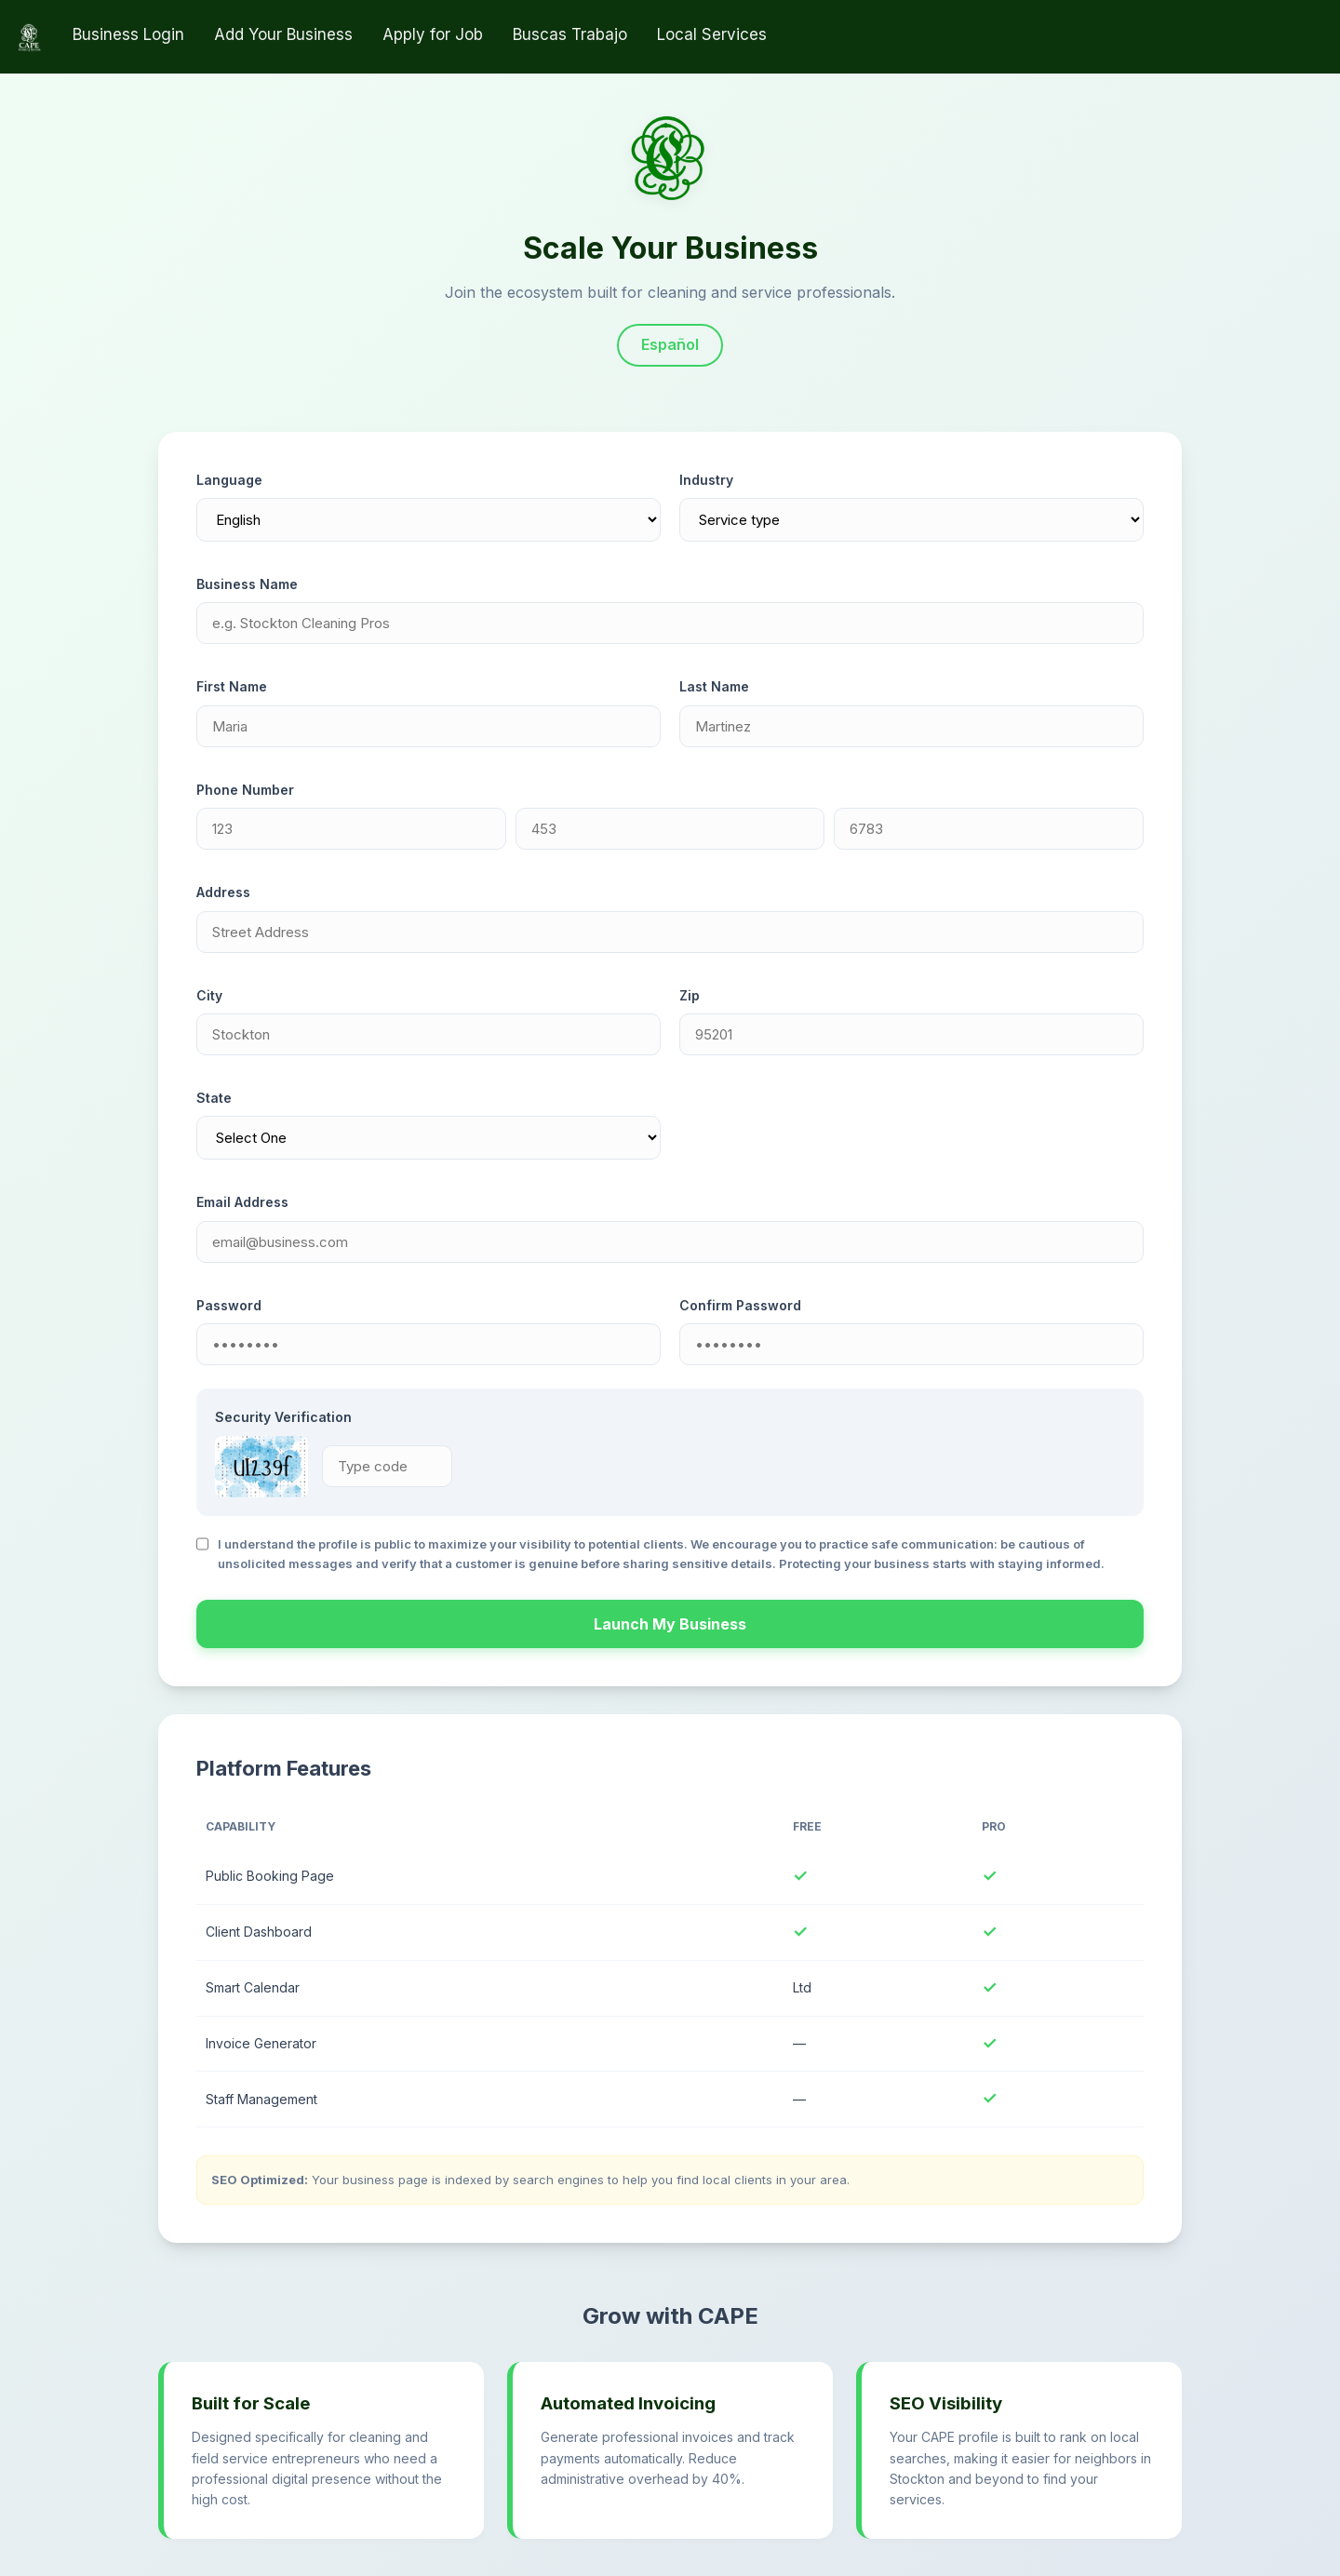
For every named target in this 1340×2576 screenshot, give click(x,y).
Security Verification (283, 1417)
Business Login (128, 34)
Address (223, 892)
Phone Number (245, 790)
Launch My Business (670, 1624)
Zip (689, 995)
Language (229, 480)
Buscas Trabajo (570, 34)
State (214, 1098)
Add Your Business (283, 34)
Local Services (712, 34)
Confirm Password (740, 1305)
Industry (706, 480)
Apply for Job (432, 34)
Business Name (247, 584)
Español (670, 344)
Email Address (242, 1202)
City (209, 995)
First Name (231, 686)
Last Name (714, 686)
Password (228, 1305)
